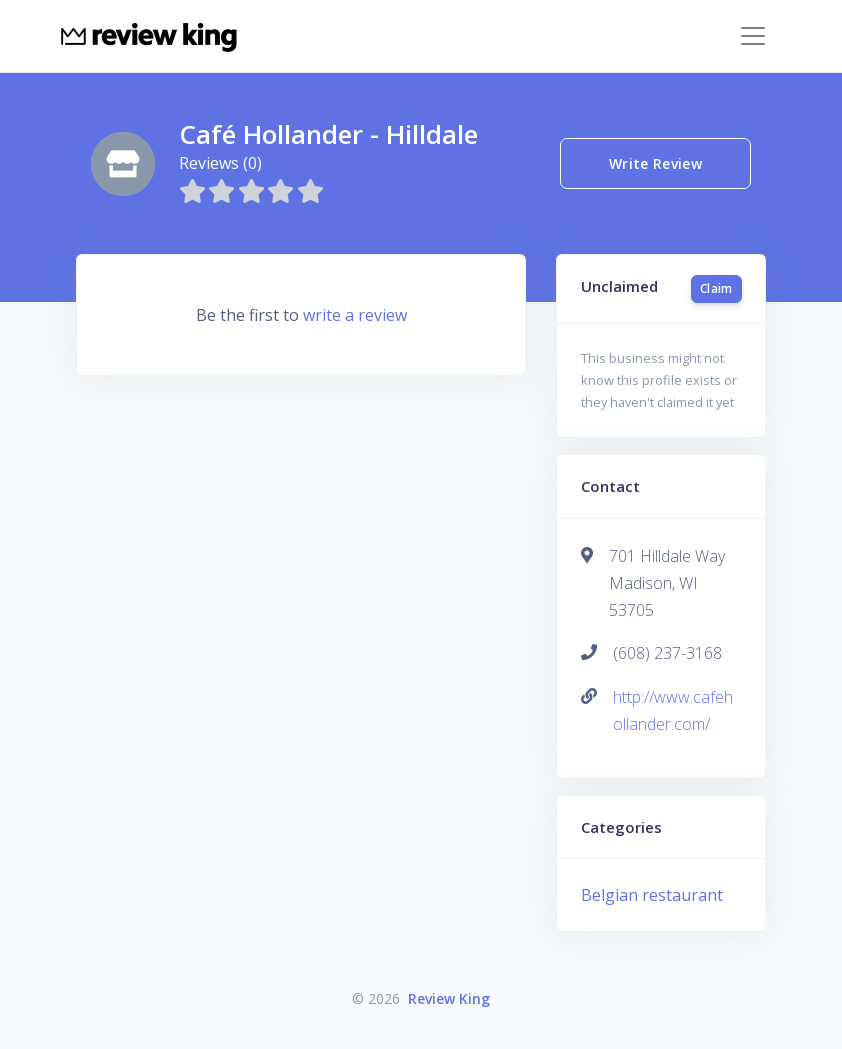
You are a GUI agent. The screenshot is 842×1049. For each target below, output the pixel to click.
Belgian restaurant (652, 895)
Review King (449, 998)
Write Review (655, 163)
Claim (716, 288)
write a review (355, 315)
